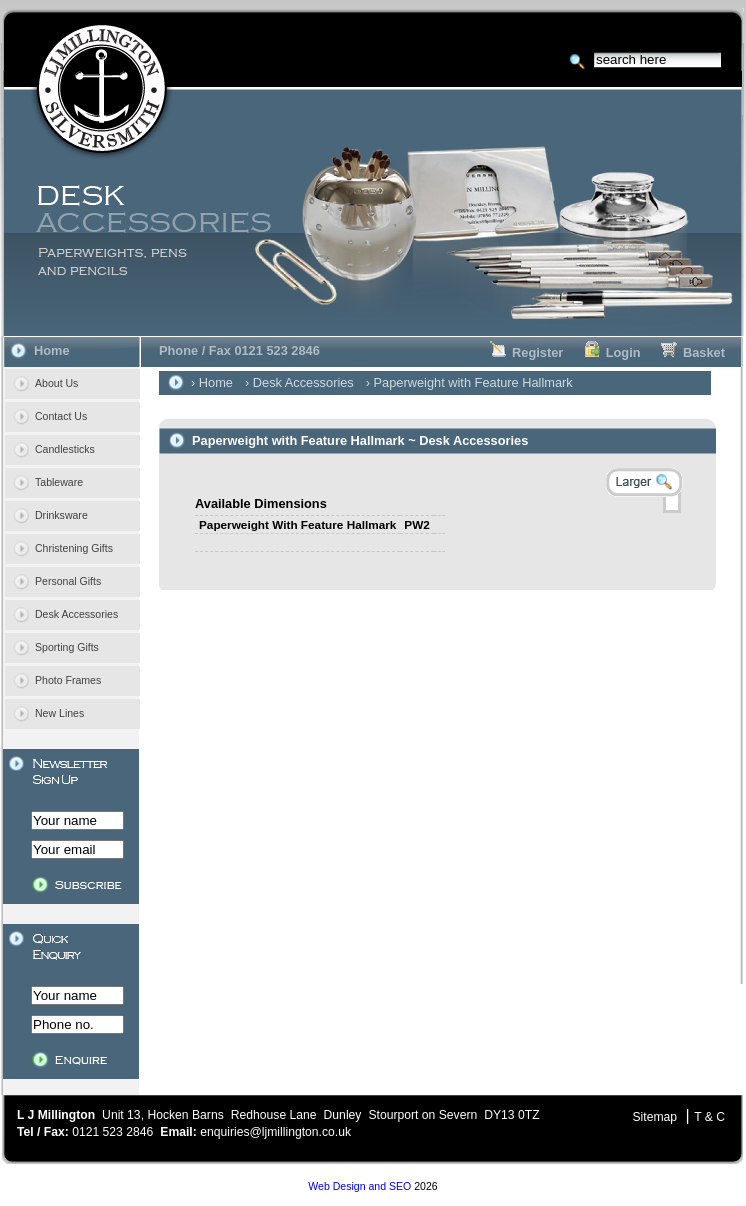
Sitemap (654, 1117)
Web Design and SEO (359, 1186)
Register (526, 352)
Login (612, 352)
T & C (709, 1117)
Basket (693, 352)
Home (52, 350)
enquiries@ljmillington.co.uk (275, 1132)
